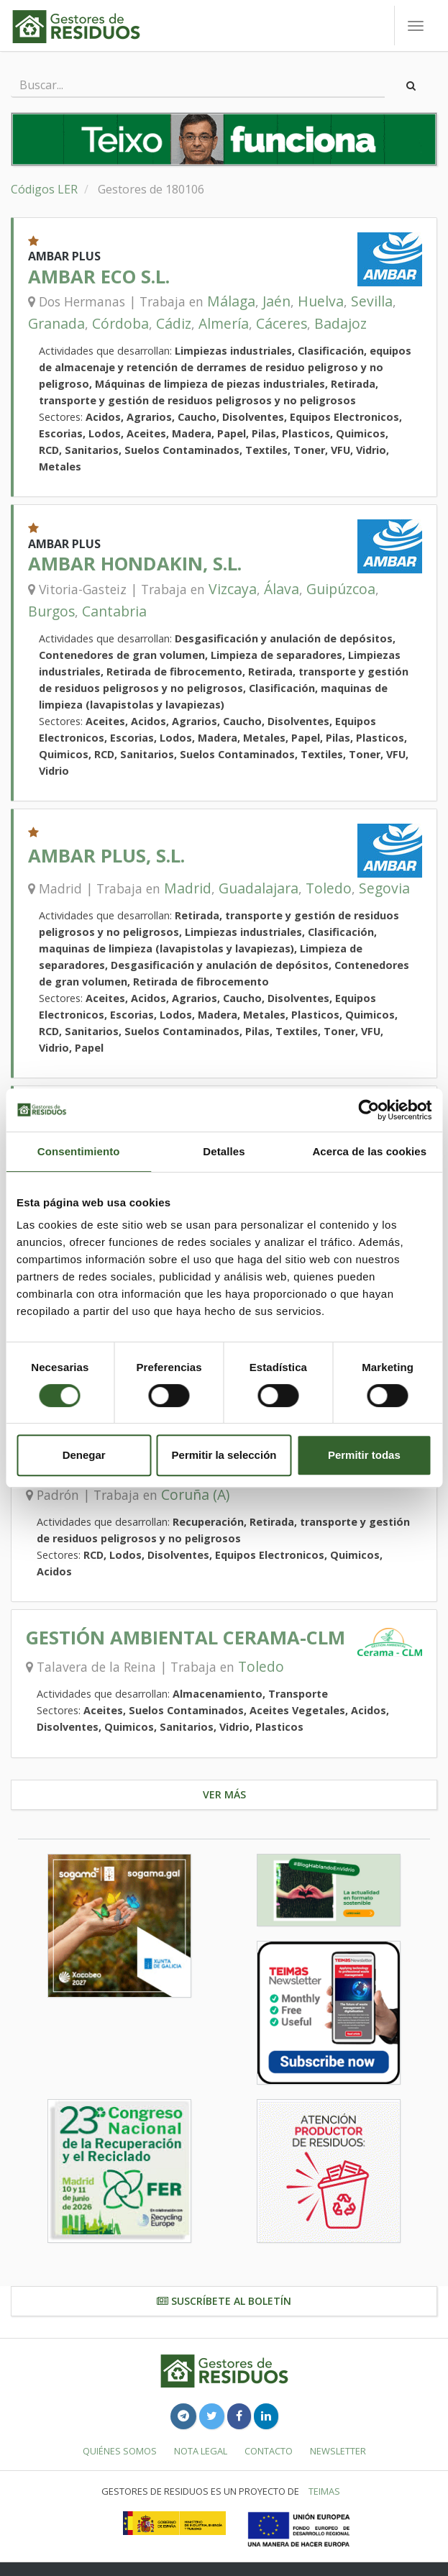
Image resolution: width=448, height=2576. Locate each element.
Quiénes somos (120, 2450)
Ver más (224, 1794)
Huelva (321, 301)
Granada (56, 323)
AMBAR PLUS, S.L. (106, 855)
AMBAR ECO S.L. (99, 276)
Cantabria (114, 611)
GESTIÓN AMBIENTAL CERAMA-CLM (185, 1637)
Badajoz (340, 323)
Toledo (329, 888)
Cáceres (281, 323)
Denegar (84, 1455)
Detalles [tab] (223, 1151)
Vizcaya (233, 589)
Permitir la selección (224, 1455)
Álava (281, 589)
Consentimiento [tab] (78, 1151)
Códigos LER (44, 189)
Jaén (276, 301)
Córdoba (120, 323)
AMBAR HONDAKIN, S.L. (135, 563)
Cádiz (173, 323)
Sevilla (372, 301)
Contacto (268, 2450)
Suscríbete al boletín (224, 2301)
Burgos (51, 611)
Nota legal (200, 2450)
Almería (223, 323)
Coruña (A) (195, 1494)
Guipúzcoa (340, 589)
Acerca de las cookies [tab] (369, 1151)
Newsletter (338, 2450)
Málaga (231, 301)
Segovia (384, 888)
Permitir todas (364, 1455)
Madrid (187, 888)
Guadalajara (258, 888)
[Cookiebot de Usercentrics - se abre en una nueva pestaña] (368, 1110)
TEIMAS (324, 2491)
